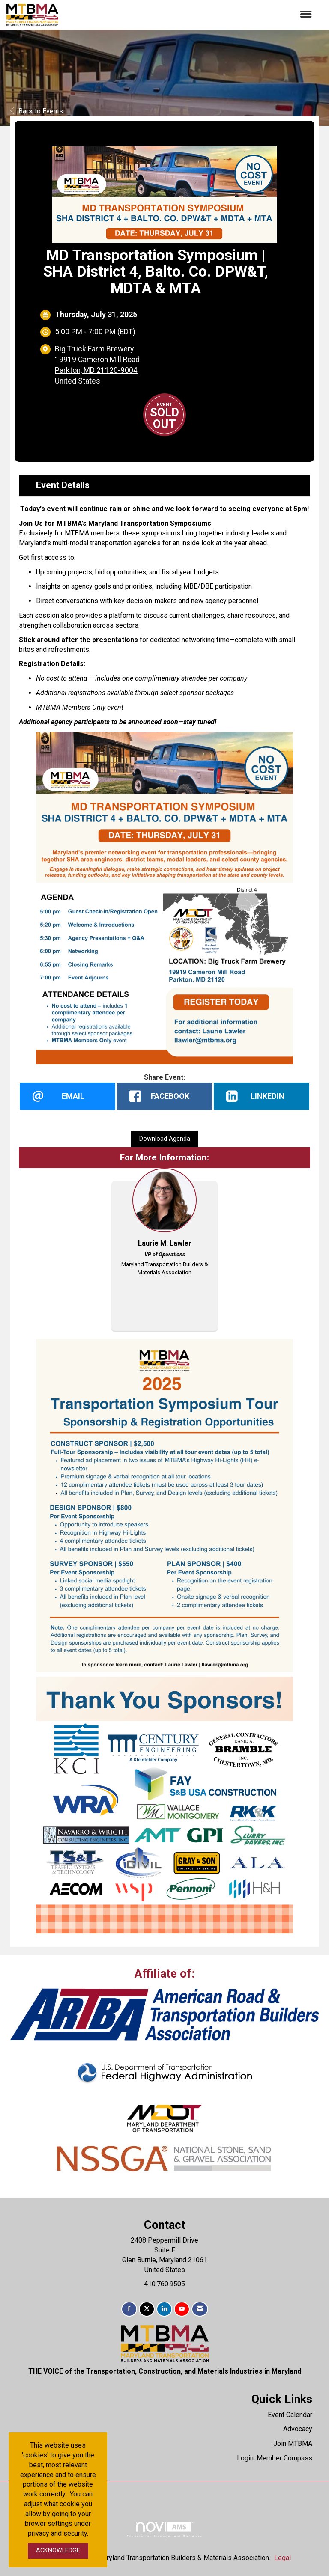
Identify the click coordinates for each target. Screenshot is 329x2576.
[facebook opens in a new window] (164, 1096)
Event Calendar (290, 2415)
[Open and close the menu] (189, 15)
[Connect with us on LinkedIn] (164, 2309)
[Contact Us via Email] (199, 2309)
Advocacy (297, 2429)
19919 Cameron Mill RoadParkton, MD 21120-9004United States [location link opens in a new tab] (97, 370)
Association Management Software (164, 2530)
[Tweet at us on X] (147, 2309)
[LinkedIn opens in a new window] (261, 1096)
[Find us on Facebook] (129, 2309)
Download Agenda (164, 1139)
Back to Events (36, 111)
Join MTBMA (292, 2444)
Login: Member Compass (274, 2458)
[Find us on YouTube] (182, 2309)
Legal (282, 2558)
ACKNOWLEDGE (58, 2550)
